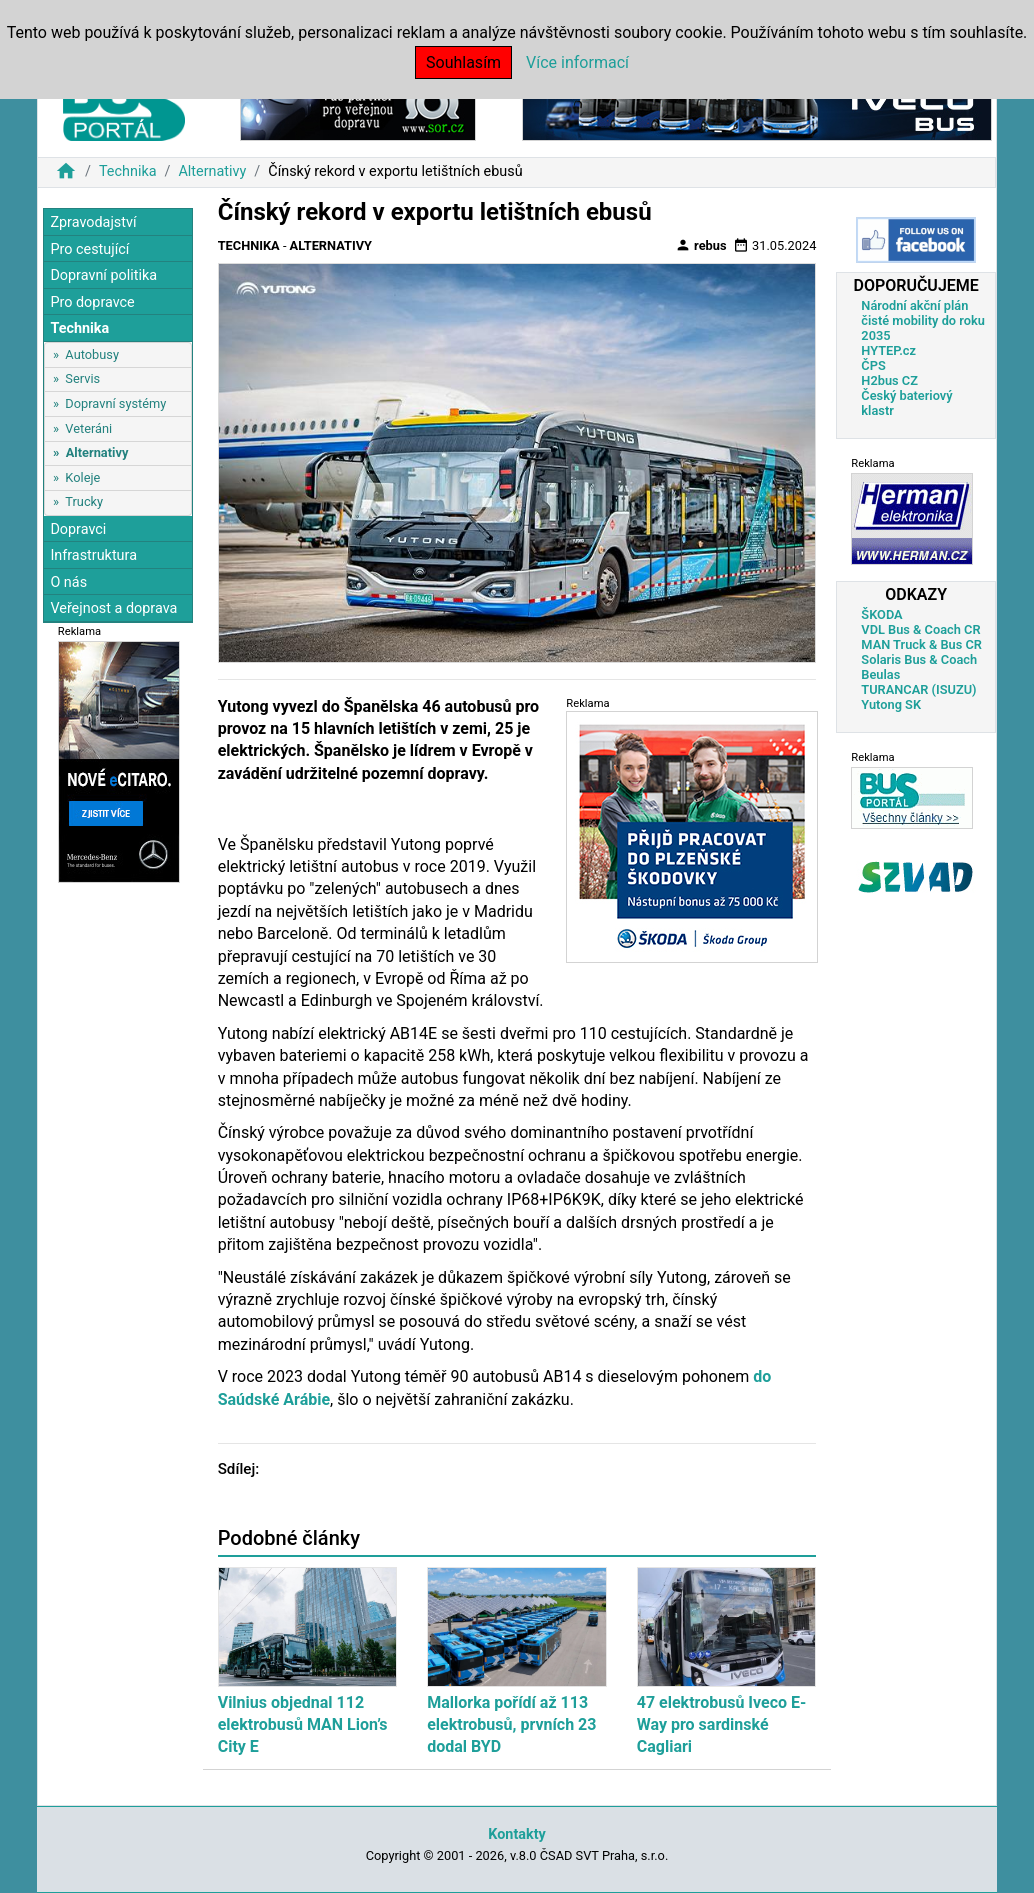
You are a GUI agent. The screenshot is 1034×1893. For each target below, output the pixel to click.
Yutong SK (891, 704)
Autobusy (92, 354)
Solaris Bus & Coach (919, 659)
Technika (128, 171)
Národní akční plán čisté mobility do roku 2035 (923, 320)
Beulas (880, 674)
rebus (701, 245)
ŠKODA (881, 614)
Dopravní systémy (115, 403)
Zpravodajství (93, 222)
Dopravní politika (103, 275)
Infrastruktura (93, 555)
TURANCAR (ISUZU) (918, 689)
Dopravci (78, 529)
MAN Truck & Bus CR (921, 644)
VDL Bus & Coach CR (920, 629)
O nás (68, 582)
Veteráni (88, 428)
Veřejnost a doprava (113, 608)
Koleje (82, 477)
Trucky (84, 501)
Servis (82, 378)
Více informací (577, 62)
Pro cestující (89, 249)
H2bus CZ (889, 380)
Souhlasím (463, 62)
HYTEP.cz (888, 350)
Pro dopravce (92, 302)
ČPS (873, 365)
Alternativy (212, 171)
